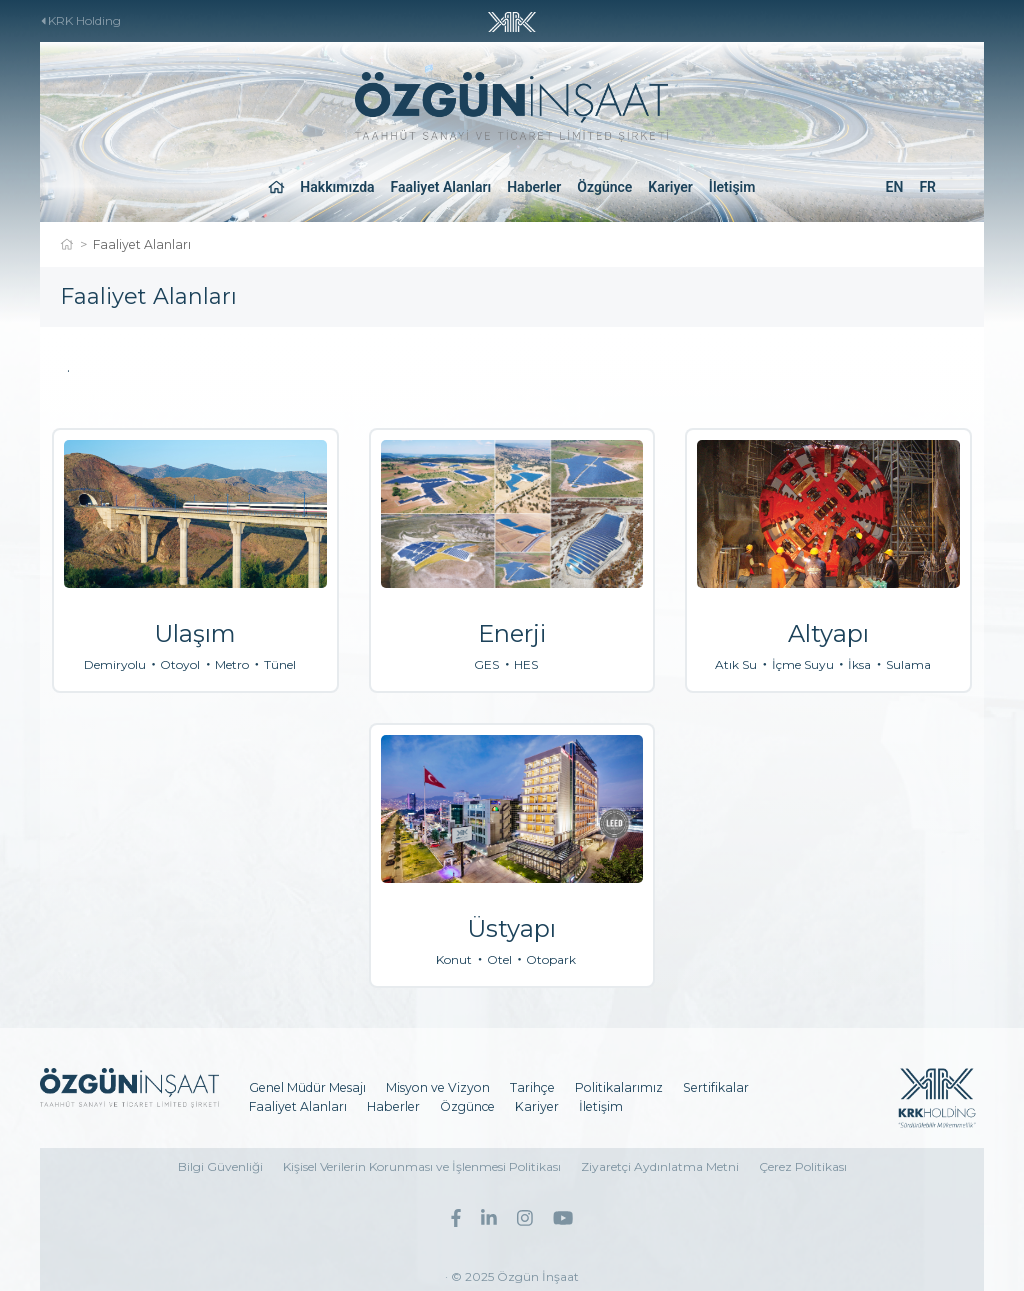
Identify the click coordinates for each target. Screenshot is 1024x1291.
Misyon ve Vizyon (438, 1087)
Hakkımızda (337, 187)
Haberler (534, 187)
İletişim (732, 187)
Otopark (551, 960)
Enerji (512, 633)
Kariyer (670, 187)
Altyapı (828, 633)
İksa (859, 665)
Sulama (908, 665)
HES (526, 665)
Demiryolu (115, 665)
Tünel (280, 665)
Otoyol (180, 665)
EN (895, 187)
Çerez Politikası (803, 1166)
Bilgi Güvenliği (220, 1166)
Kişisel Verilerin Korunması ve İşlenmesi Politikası (422, 1166)
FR (927, 187)
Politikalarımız (619, 1087)
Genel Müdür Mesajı (307, 1087)
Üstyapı (511, 928)
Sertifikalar (716, 1087)
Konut (454, 960)
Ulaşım (195, 633)
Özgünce (604, 187)
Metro (232, 665)
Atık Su (736, 665)
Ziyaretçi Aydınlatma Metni (660, 1166)
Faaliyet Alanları (441, 187)
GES (486, 665)
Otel (499, 960)
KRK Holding (81, 20)
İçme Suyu (803, 665)
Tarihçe (532, 1087)
